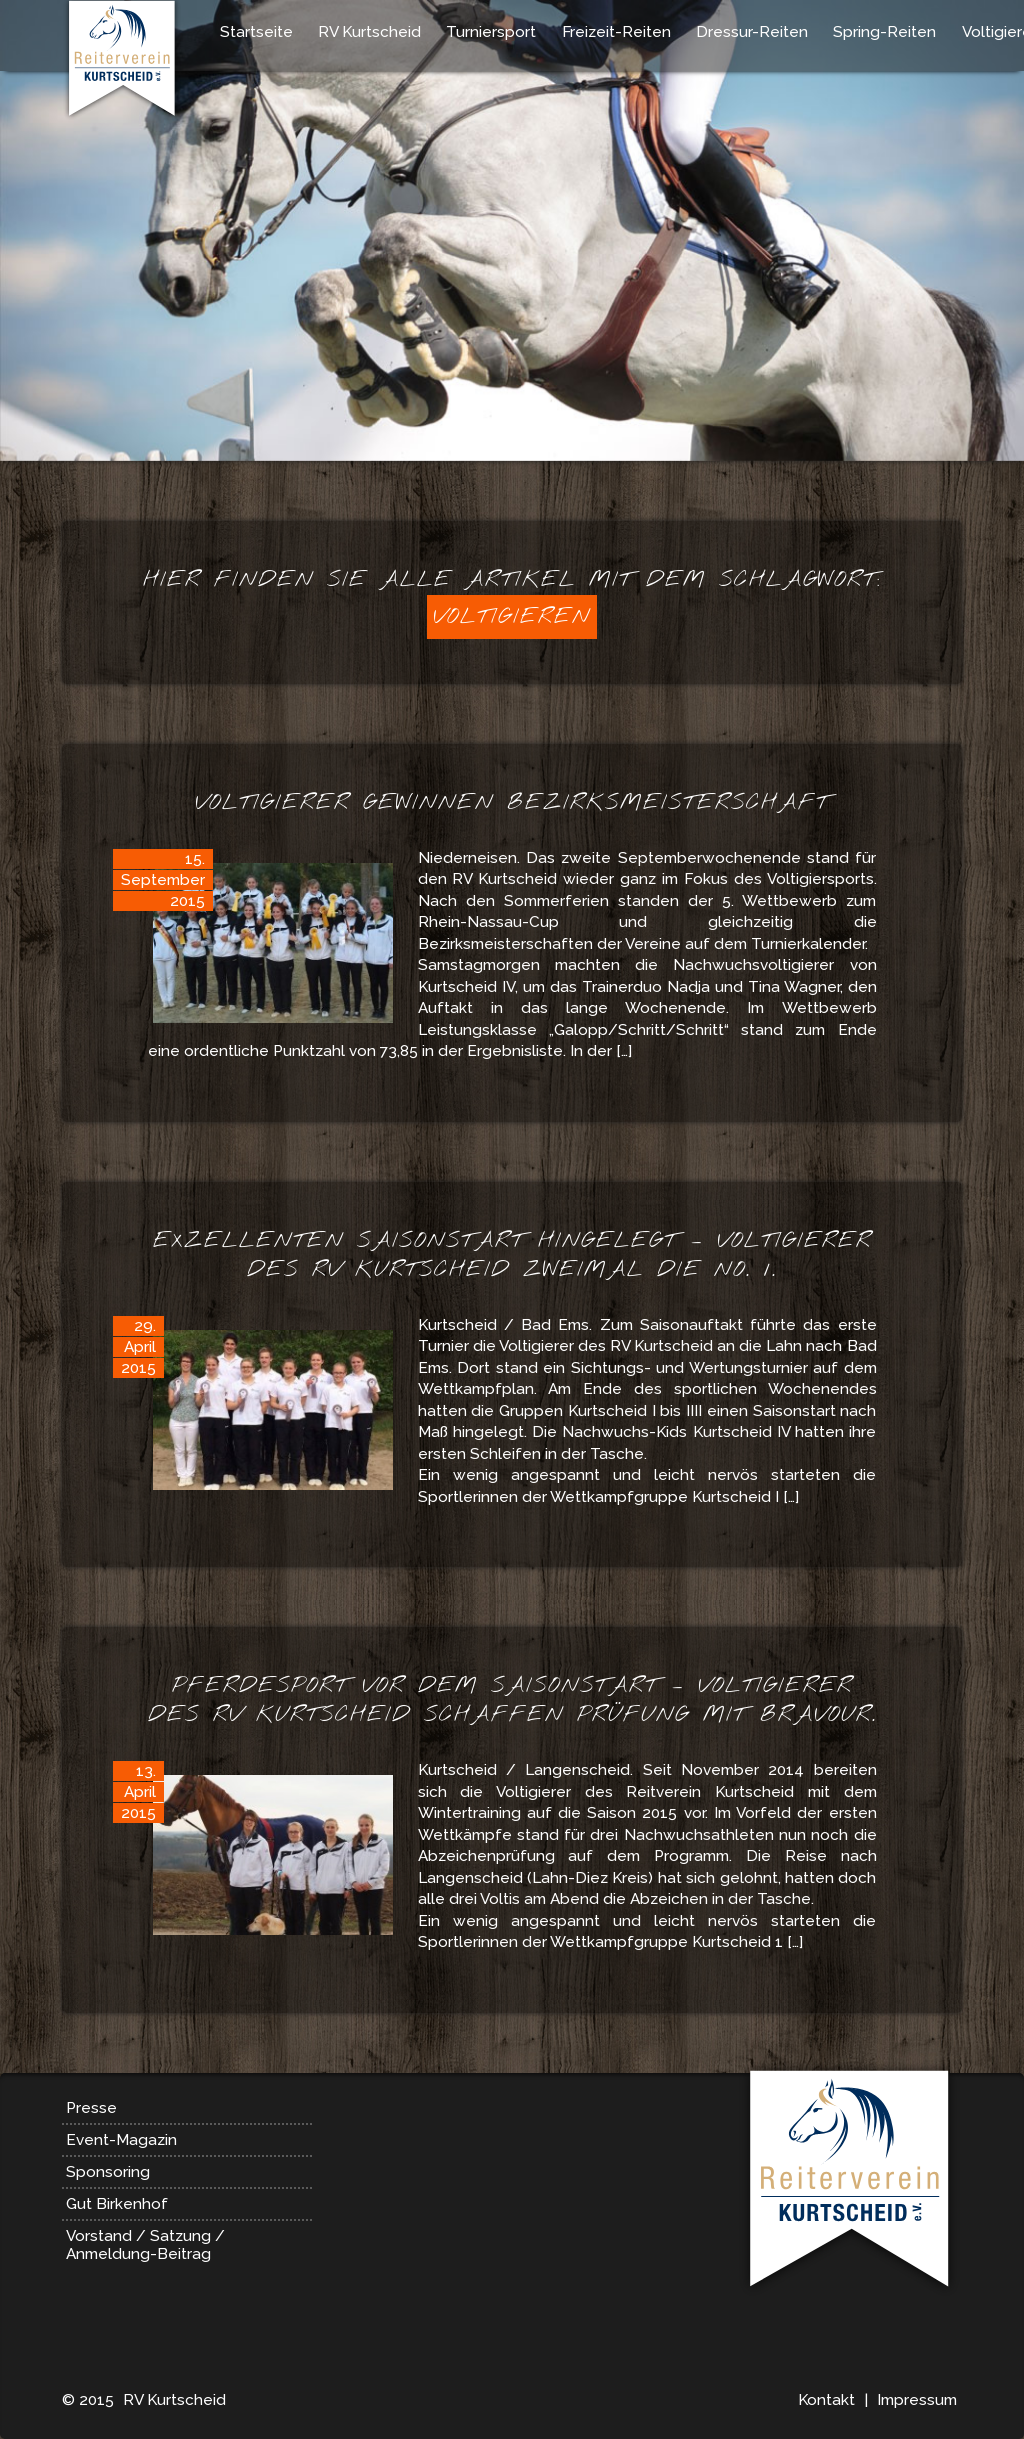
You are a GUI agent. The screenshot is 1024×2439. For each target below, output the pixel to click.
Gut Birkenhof (117, 2204)
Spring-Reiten (884, 32)
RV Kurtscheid (369, 32)
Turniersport (491, 32)
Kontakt (826, 2400)
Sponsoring (108, 2172)
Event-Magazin (121, 2140)
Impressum (917, 2400)
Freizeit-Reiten (616, 32)
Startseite (256, 32)
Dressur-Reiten (752, 32)
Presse (91, 2108)
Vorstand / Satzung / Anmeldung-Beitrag (145, 2245)
